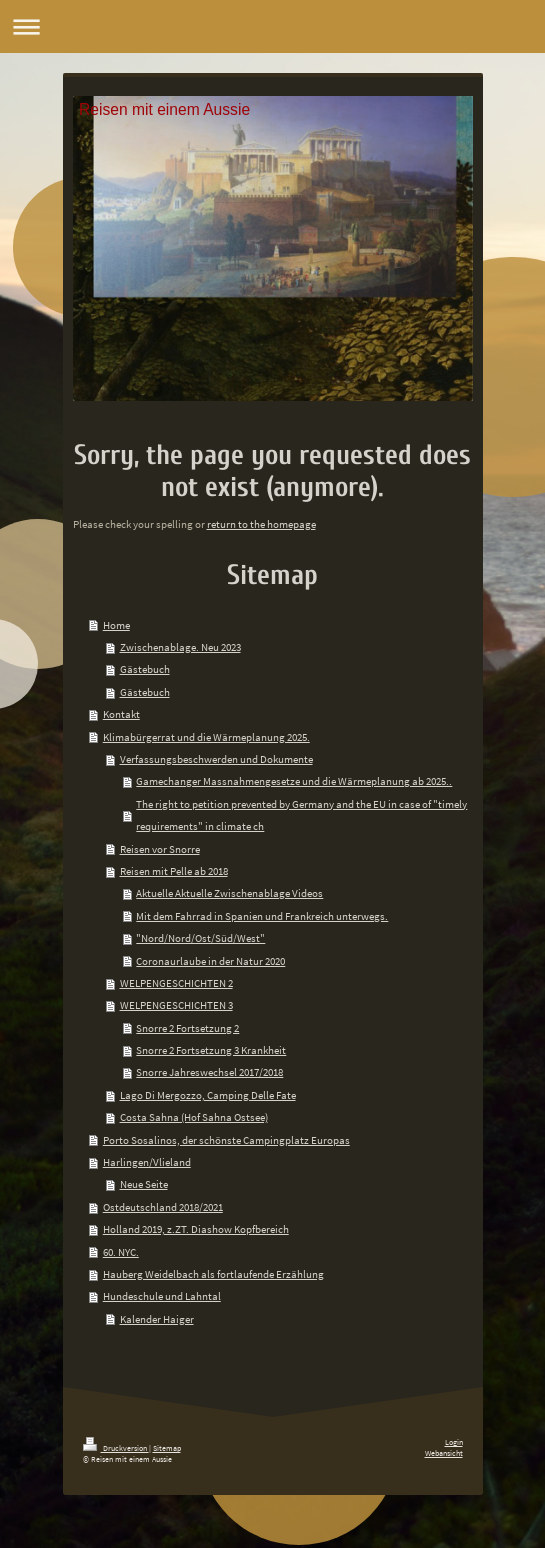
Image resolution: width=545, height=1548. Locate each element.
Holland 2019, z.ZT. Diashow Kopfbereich (196, 1229)
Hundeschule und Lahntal (162, 1296)
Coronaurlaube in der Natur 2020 (210, 961)
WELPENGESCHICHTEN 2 (176, 983)
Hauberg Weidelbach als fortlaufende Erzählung (213, 1274)
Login (454, 1442)
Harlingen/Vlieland (147, 1162)
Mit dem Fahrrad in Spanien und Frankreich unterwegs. (262, 916)
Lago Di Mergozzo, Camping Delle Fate (208, 1095)
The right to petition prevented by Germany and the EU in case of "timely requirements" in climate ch (301, 815)
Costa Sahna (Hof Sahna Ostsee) (194, 1117)
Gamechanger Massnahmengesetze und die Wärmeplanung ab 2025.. (294, 781)
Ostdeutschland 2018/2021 (163, 1207)
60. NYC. (121, 1252)
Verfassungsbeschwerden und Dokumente (216, 759)
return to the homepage (261, 524)
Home (116, 625)
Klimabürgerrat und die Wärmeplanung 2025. (206, 737)
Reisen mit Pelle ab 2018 (174, 871)
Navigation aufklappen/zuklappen (272, 26)
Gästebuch (145, 669)
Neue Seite (144, 1184)
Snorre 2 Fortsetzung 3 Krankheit (211, 1050)
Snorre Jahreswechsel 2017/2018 (209, 1072)
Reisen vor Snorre (160, 849)
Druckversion (116, 1448)
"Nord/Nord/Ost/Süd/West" (200, 938)
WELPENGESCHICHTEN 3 (176, 1005)
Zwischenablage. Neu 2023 (180, 647)
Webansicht (444, 1453)
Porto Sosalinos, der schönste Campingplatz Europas (226, 1140)
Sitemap (167, 1448)
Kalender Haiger (157, 1319)
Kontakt (121, 714)
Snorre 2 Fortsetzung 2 (187, 1028)
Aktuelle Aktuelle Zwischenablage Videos (229, 893)
